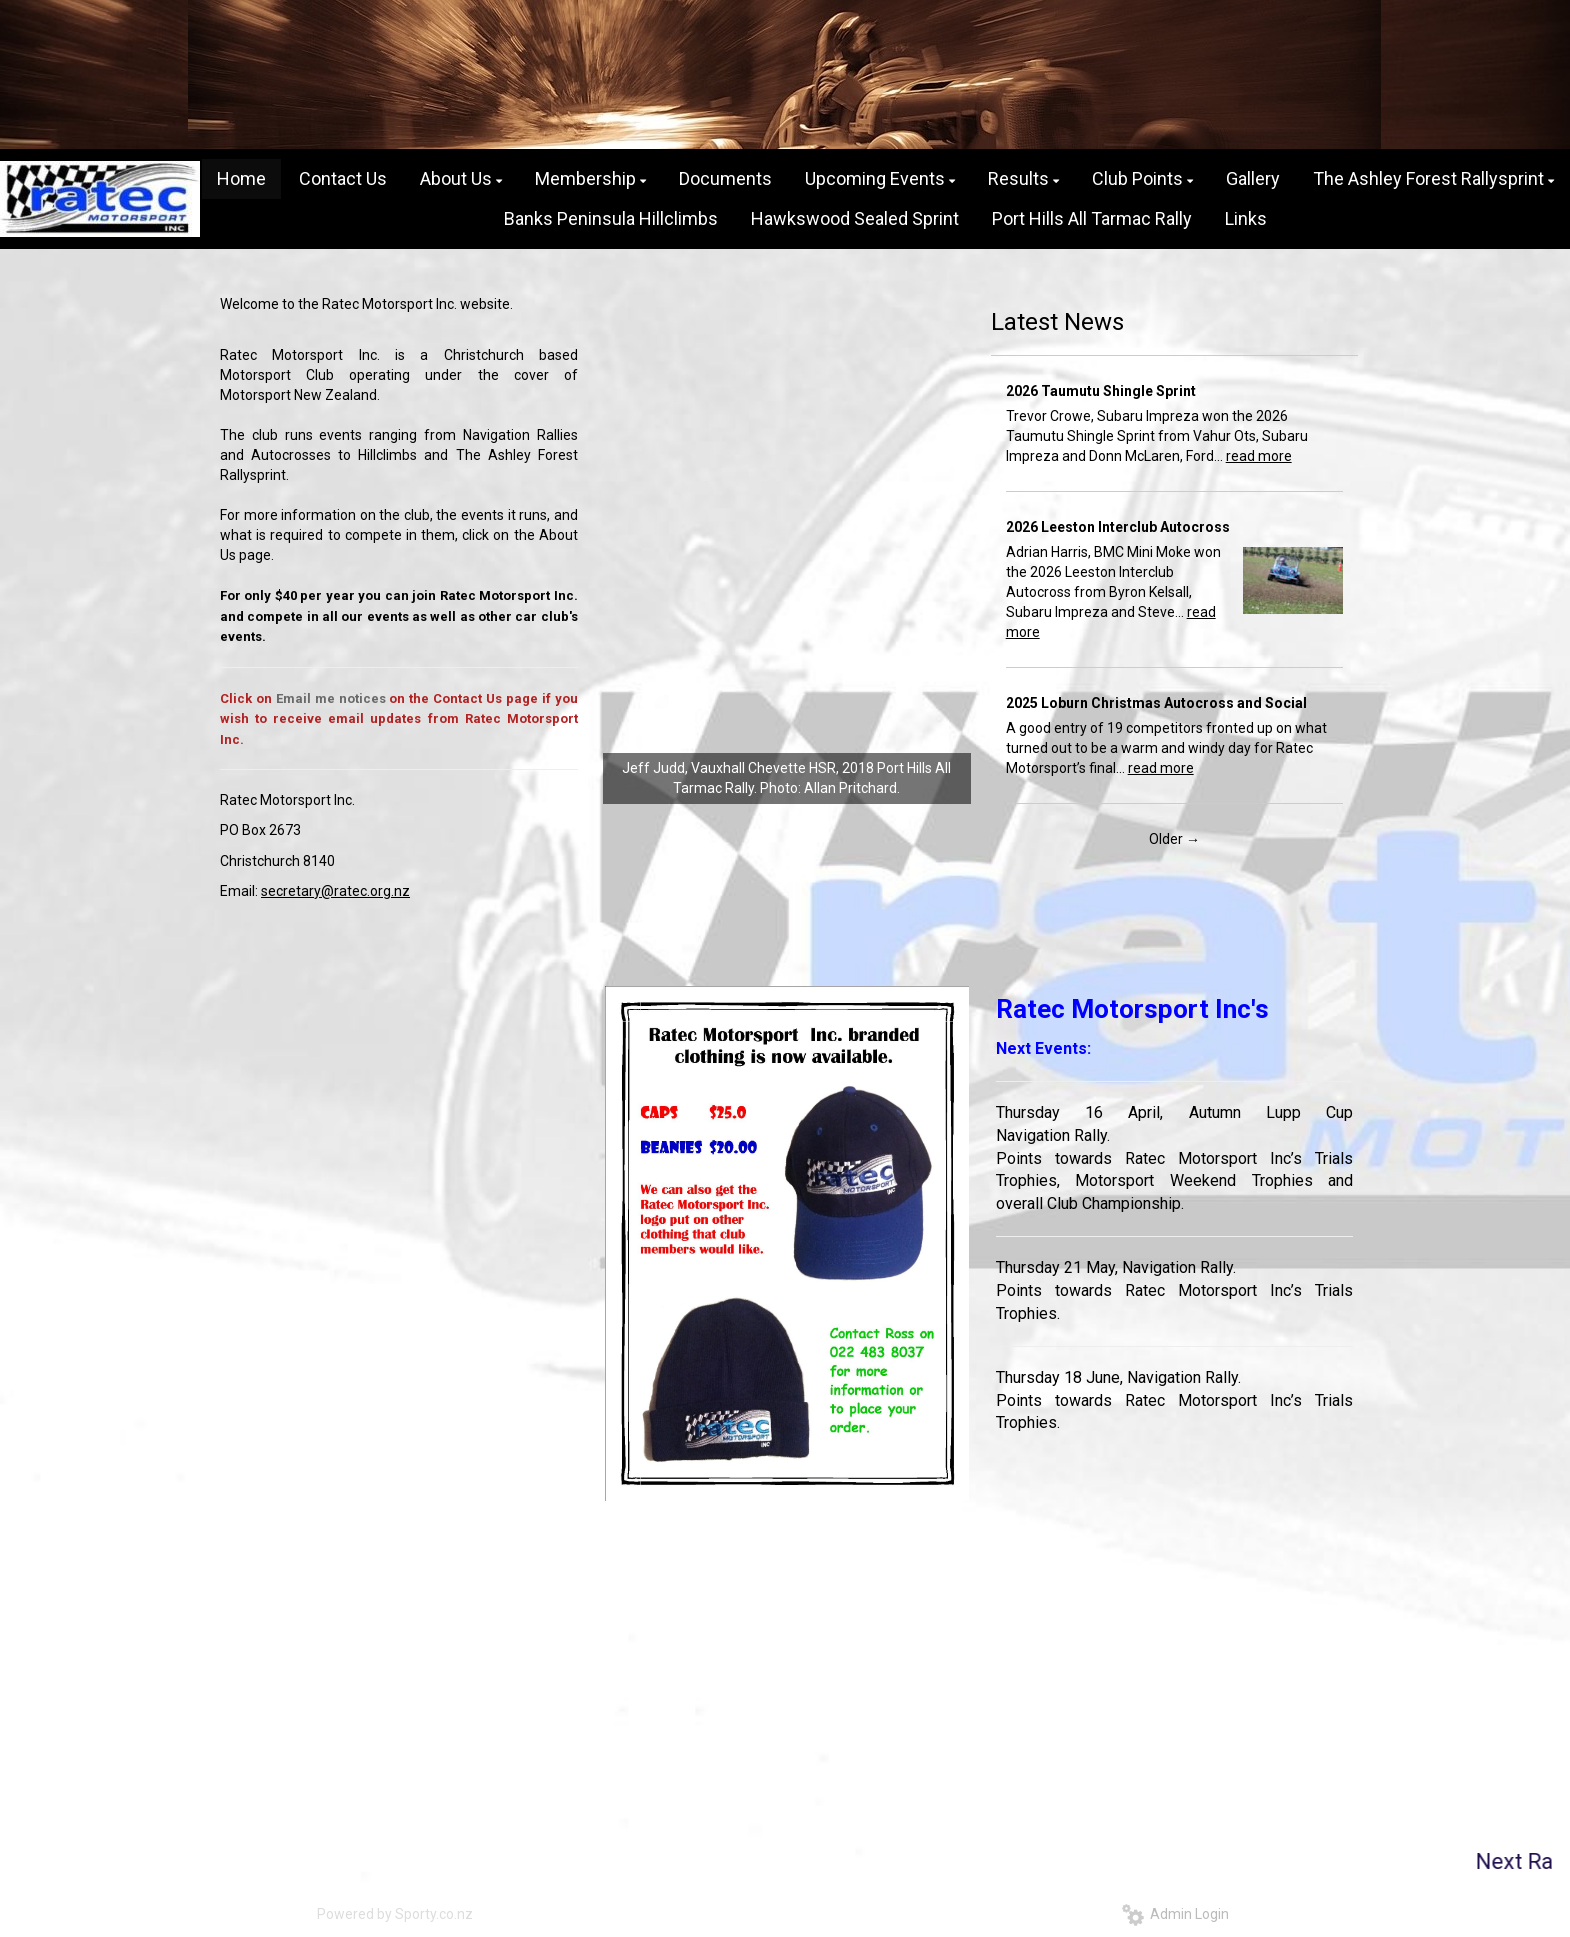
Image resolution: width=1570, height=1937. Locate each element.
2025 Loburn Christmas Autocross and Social (1156, 703)
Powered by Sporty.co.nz (395, 1914)
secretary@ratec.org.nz (335, 891)
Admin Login (1175, 1914)
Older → (1174, 839)
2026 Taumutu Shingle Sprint (1101, 391)
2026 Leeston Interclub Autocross (1118, 527)
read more (1259, 456)
